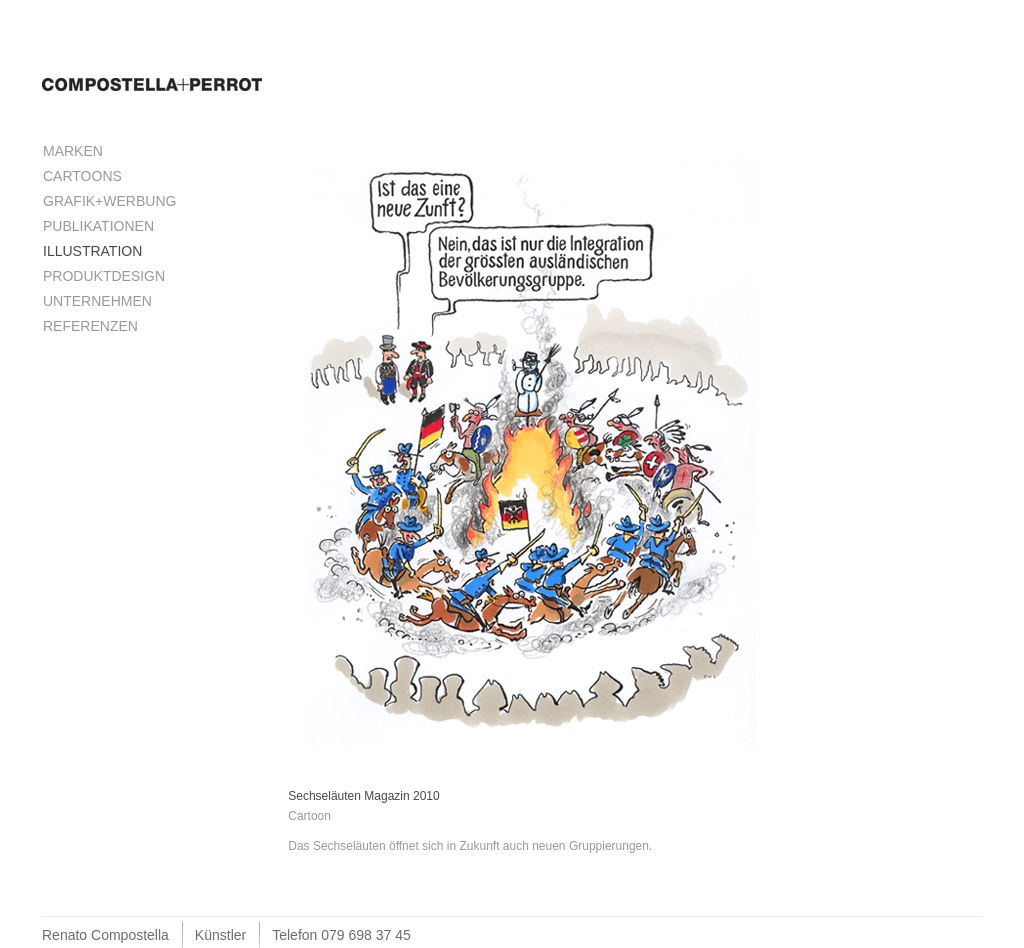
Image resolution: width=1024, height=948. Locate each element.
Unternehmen (97, 301)
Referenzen (90, 326)
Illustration (92, 251)
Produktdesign (104, 276)
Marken (73, 151)
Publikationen (98, 226)
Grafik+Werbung (109, 201)
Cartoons (82, 176)
